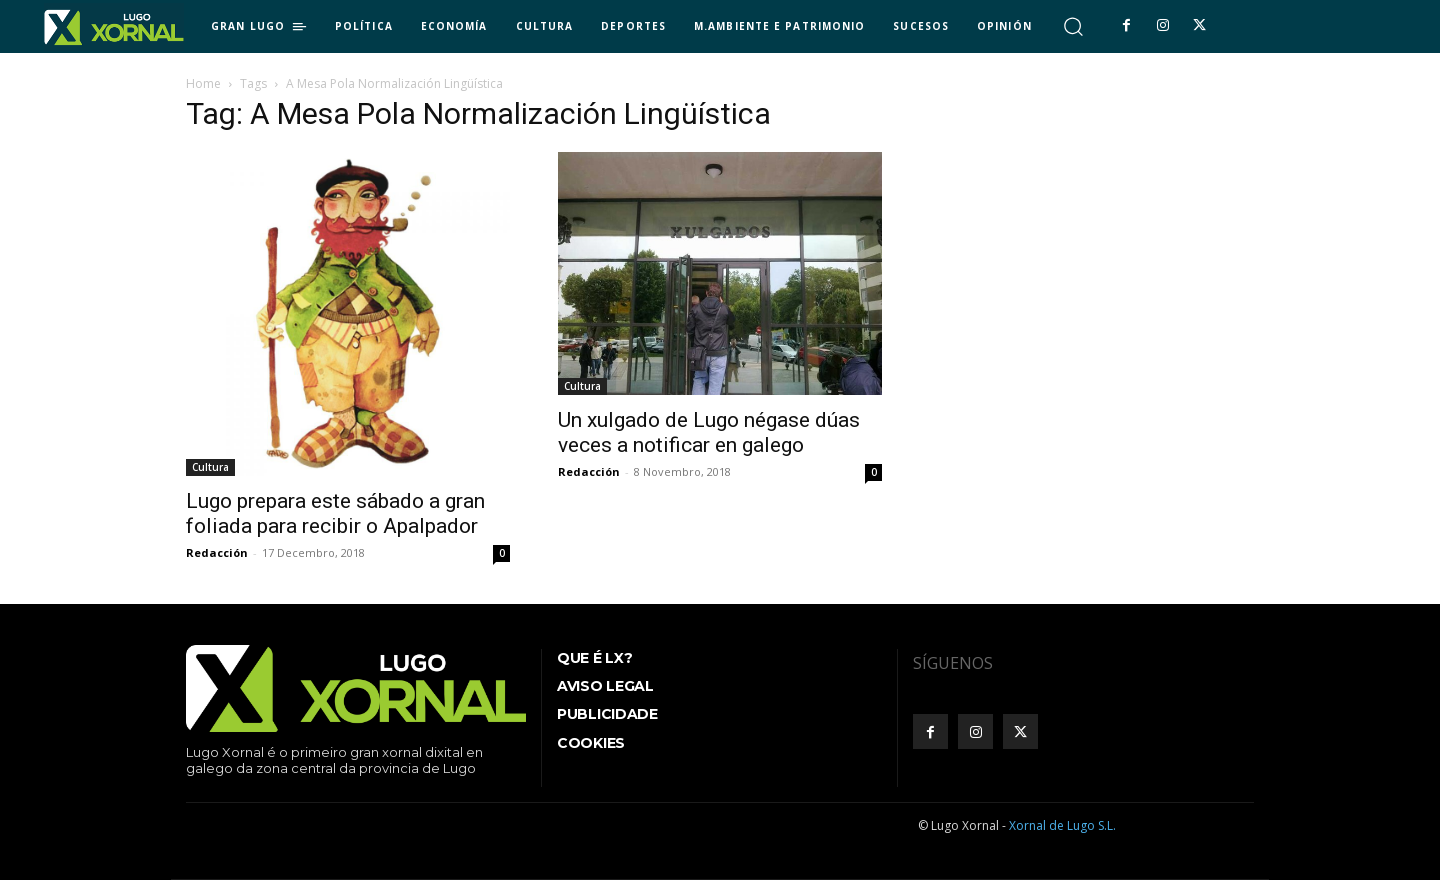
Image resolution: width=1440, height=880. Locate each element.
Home (203, 83)
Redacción (217, 552)
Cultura (210, 467)
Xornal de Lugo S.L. (1062, 825)
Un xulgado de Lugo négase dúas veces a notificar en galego (709, 432)
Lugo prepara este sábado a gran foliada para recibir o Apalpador (335, 513)
